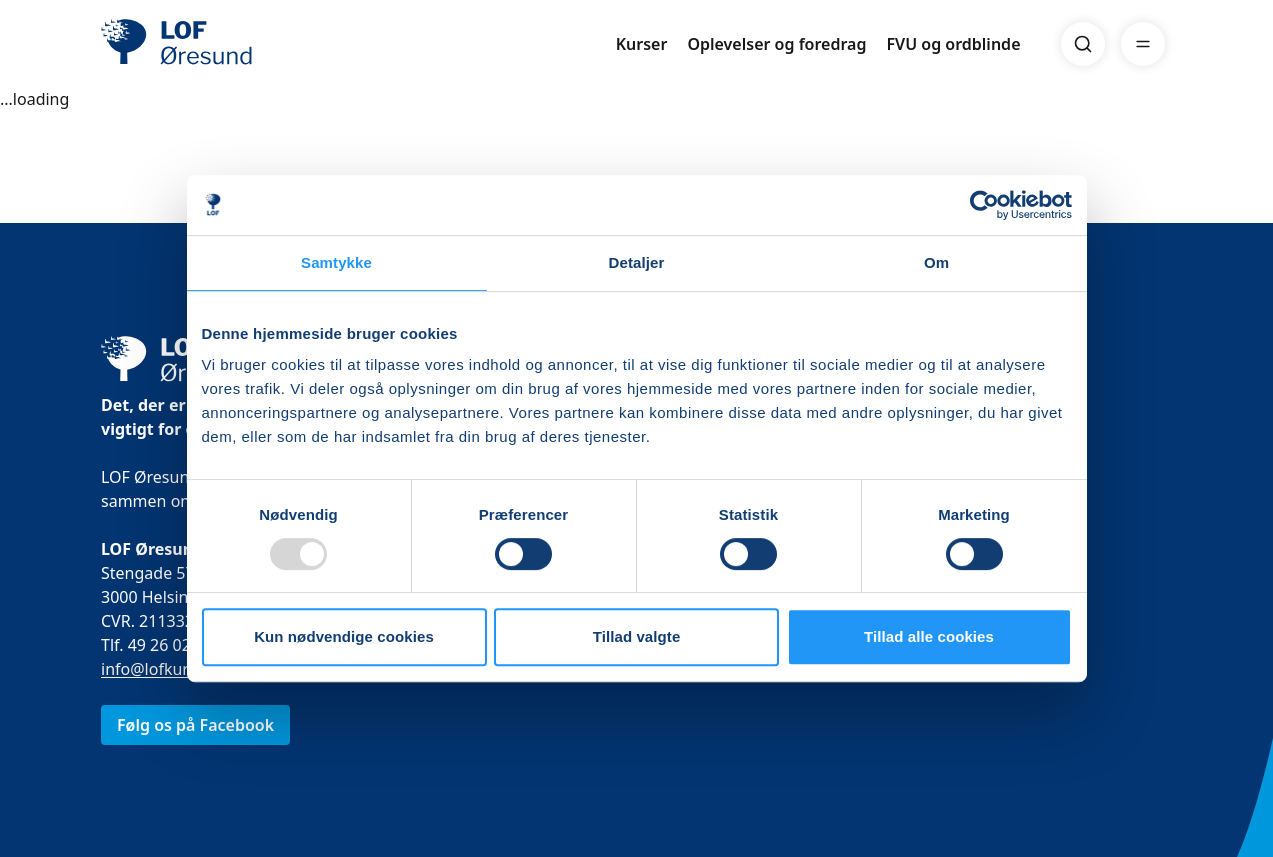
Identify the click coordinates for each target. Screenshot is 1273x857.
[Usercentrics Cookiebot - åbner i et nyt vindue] (984, 205)
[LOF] (247, 44)
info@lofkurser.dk (166, 669)
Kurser (642, 44)
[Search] (1083, 44)
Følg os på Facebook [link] (195, 725)
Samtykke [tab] (336, 262)
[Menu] (1143, 44)
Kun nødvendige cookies (344, 636)
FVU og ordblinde (953, 44)
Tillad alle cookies (929, 636)
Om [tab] (936, 262)
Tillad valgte (637, 636)
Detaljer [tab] (637, 262)
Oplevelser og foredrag (776, 44)
